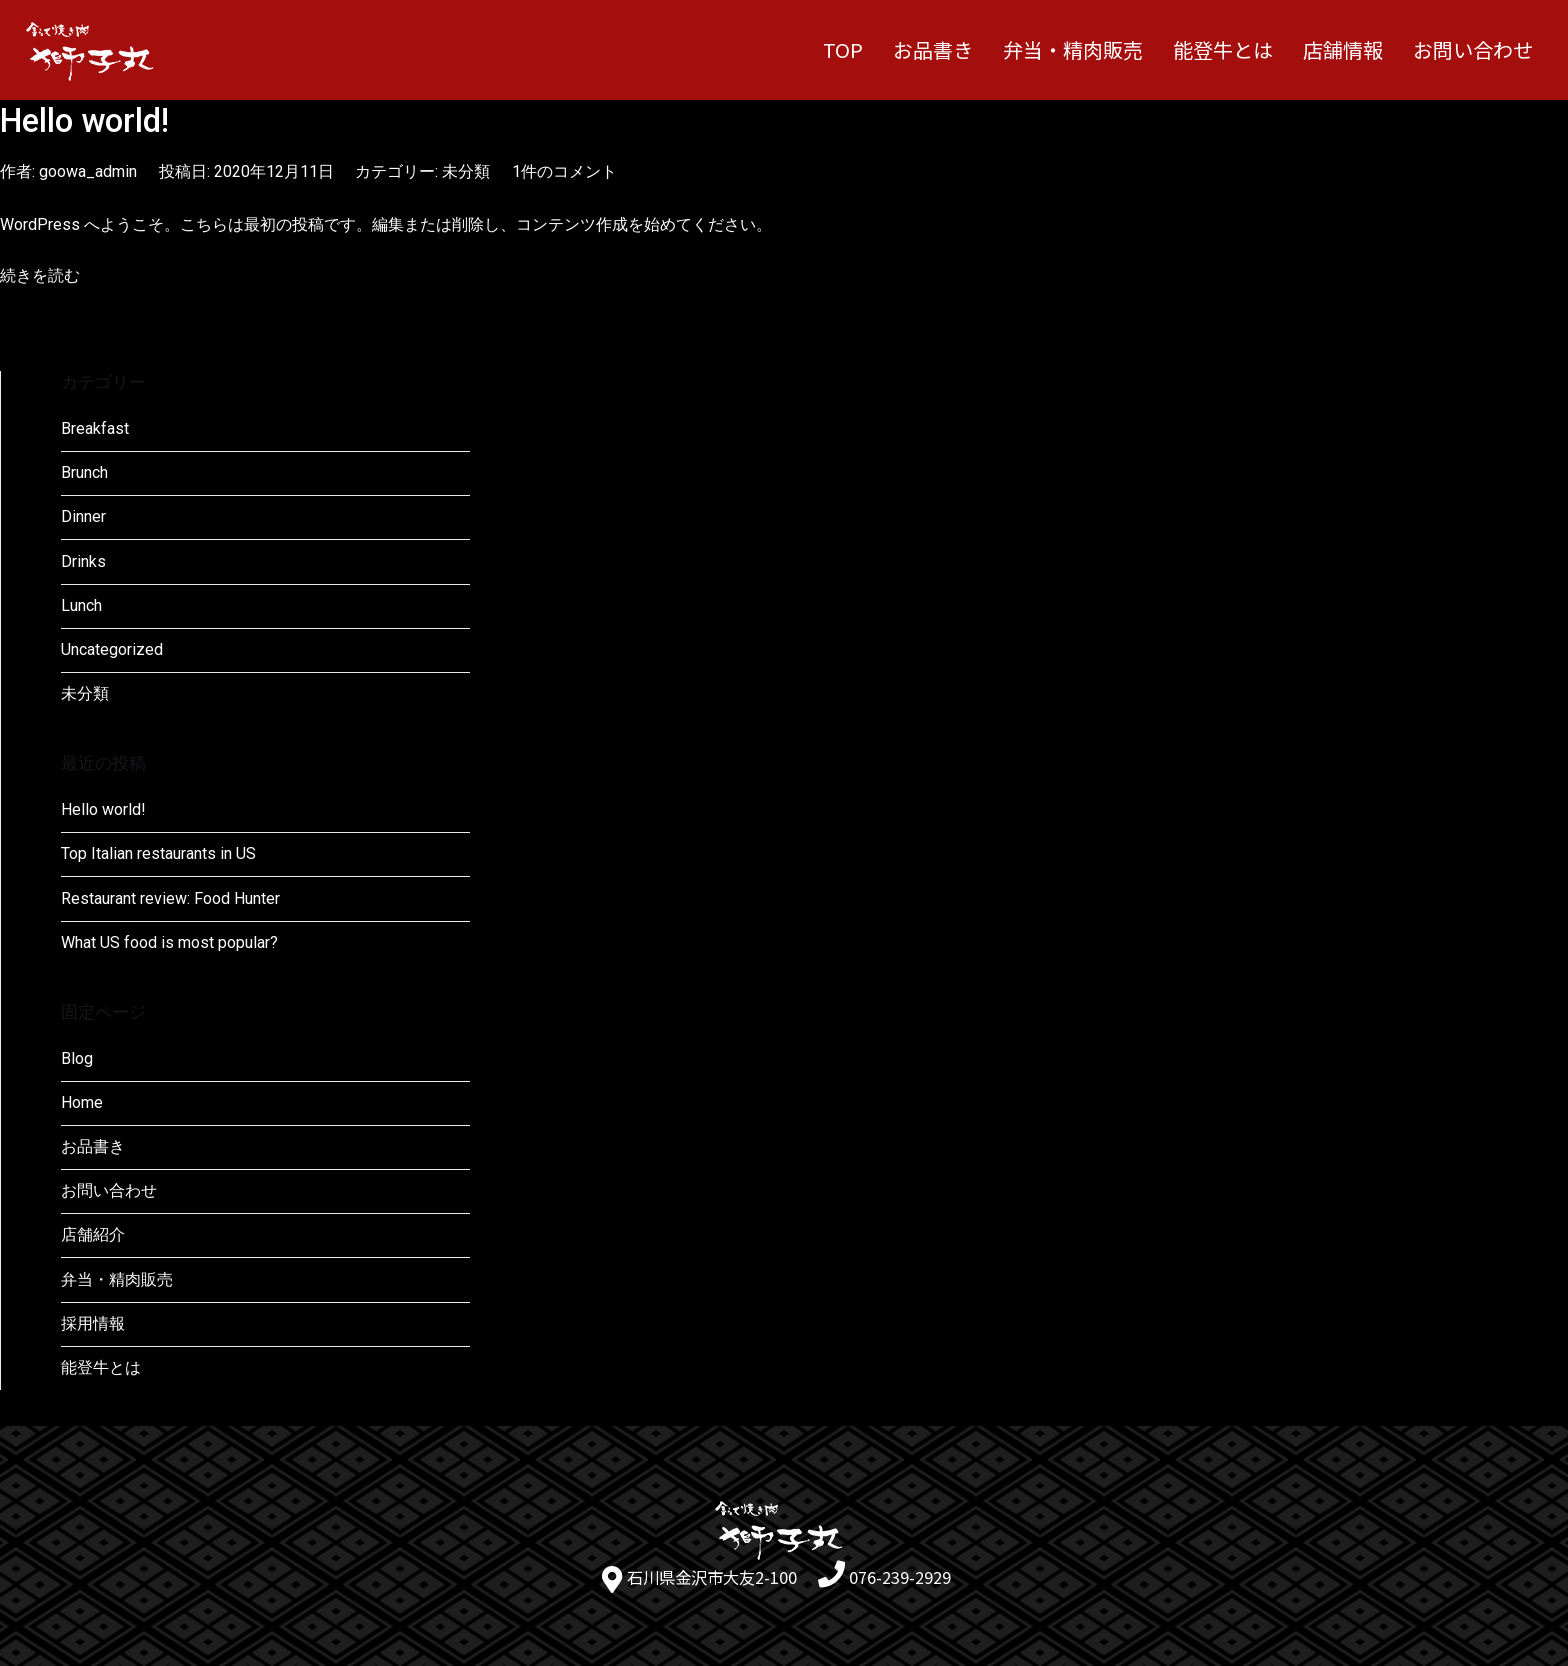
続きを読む (40, 275)
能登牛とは (1223, 49)
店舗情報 (1343, 49)
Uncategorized (112, 649)
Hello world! (84, 121)
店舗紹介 (93, 1234)
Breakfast (95, 428)
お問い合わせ (1473, 49)
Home (82, 1102)
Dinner (83, 516)
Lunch (81, 605)
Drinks (83, 561)
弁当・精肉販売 (1073, 49)
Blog (77, 1058)
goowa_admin (88, 171)
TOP (843, 49)
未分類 (466, 171)
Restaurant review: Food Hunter (170, 898)
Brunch (84, 472)
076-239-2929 (900, 1577)
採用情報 (93, 1323)
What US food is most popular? (169, 942)
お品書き (933, 49)
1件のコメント (564, 171)
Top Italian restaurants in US (158, 853)
